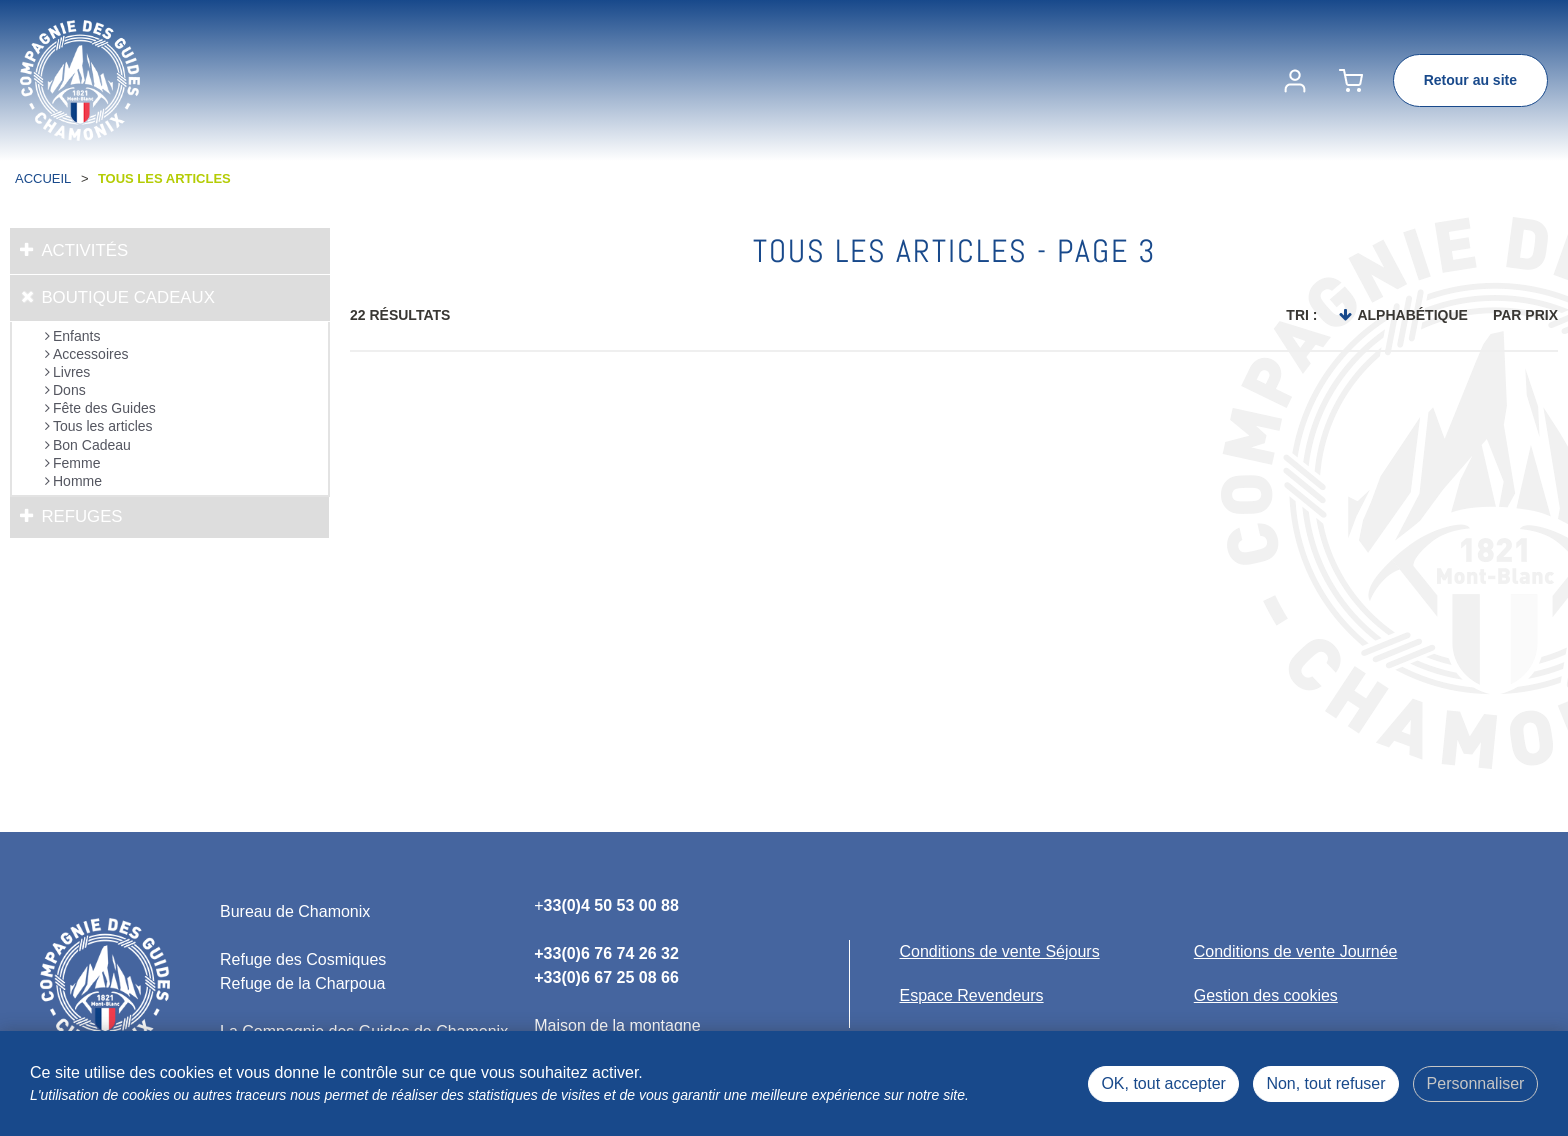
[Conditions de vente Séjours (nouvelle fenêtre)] (1000, 951)
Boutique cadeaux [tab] (127, 297)
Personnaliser (1476, 1083)
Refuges (81, 516)
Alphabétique (1412, 315)
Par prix (1525, 315)
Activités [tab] (84, 250)
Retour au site (1470, 80)
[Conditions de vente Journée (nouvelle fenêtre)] (1296, 951)
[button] (1351, 81)
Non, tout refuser (1325, 1083)
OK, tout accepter (1163, 1083)
